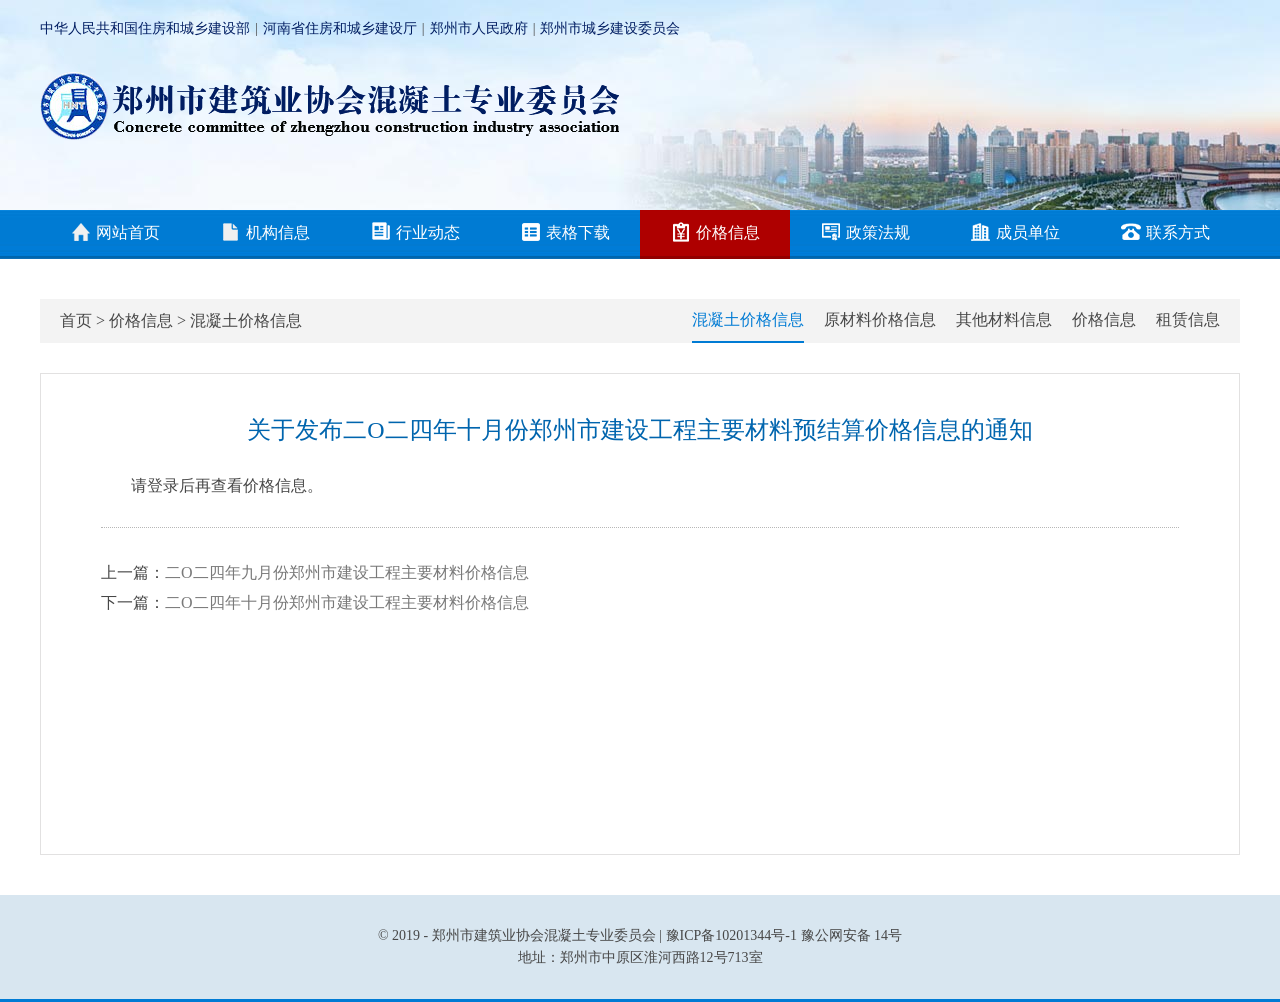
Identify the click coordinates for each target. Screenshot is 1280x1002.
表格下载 (565, 234)
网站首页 (115, 234)
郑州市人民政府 (479, 28)
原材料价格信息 (880, 319)
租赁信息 (1188, 319)
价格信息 (715, 234)
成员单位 (1015, 234)
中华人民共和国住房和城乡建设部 (145, 28)
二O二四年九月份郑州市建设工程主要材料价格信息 (347, 572)
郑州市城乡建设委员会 (610, 28)
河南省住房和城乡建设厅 (340, 28)
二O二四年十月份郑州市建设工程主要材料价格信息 (347, 602)
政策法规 (865, 234)
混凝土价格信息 (246, 320)
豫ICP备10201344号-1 (731, 935)
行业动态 (415, 234)
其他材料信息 (1004, 319)
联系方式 (1165, 234)
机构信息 (265, 234)
